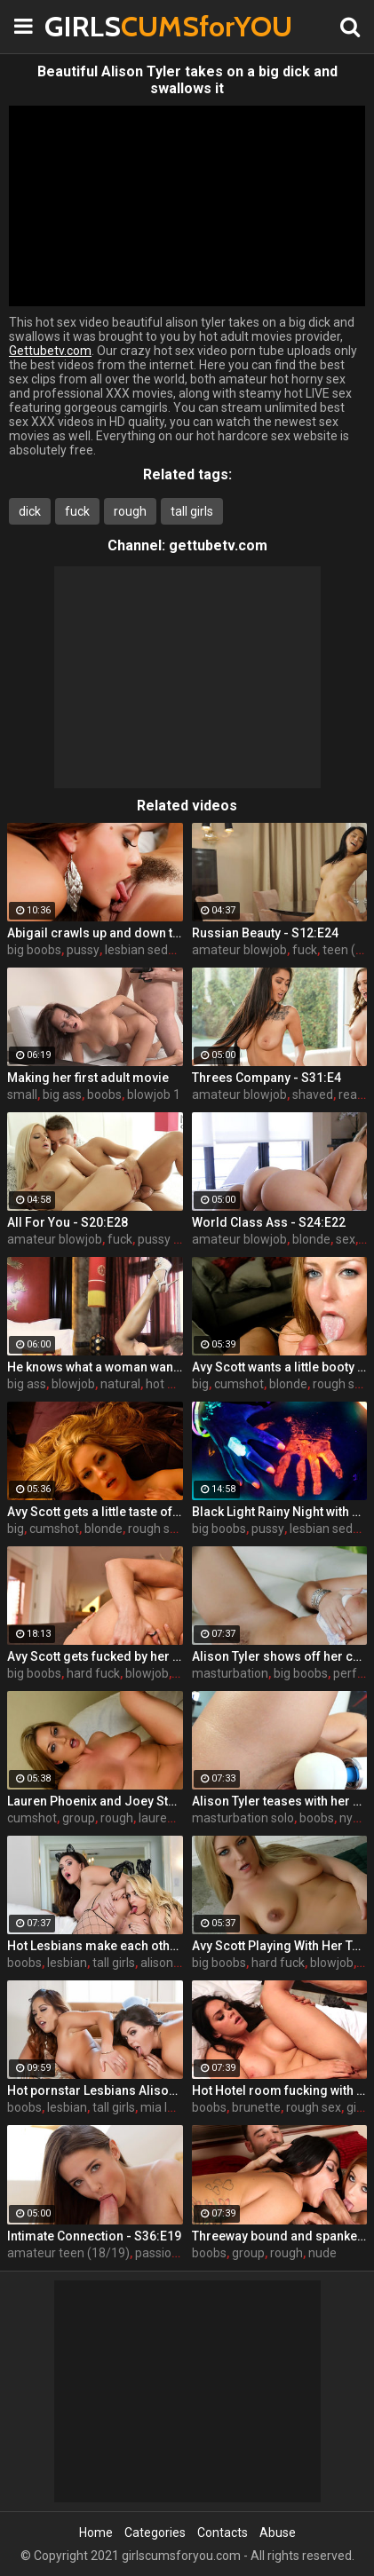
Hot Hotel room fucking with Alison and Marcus (280, 2090)
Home (96, 2532)
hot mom (171, 1384)
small (22, 1094)
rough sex (340, 1384)
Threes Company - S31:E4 (266, 1078)
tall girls (192, 511)
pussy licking (173, 1239)
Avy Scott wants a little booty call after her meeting (280, 1367)
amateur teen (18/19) (68, 2253)
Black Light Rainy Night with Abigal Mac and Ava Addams (280, 1512)
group (78, 1818)
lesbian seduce (146, 950)
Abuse (277, 2532)
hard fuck (93, 1673)
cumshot (239, 1384)
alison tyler (170, 1963)
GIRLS (88, 26)
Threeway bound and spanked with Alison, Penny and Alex (280, 2236)
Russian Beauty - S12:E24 (265, 933)
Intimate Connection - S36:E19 (94, 2236)
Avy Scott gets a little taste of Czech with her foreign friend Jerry (95, 1512)
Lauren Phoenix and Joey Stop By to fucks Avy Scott (95, 1801)
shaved (312, 1094)
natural (120, 1384)
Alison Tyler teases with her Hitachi (280, 1801)
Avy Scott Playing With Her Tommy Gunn (280, 1946)
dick (30, 511)
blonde (311, 1239)
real (349, 1094)
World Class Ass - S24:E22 (269, 1222)
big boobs (34, 950)
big (200, 1384)
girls (358, 2107)
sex (345, 1239)
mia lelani (167, 2107)
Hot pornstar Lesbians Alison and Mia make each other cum (95, 2090)
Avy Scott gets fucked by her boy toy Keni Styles (95, 1656)
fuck (77, 511)
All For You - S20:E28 (67, 1222)
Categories (155, 2532)
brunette (256, 2107)
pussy (83, 950)
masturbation (230, 1673)
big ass (62, 1094)
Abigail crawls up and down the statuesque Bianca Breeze (95, 933)
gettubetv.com (218, 545)
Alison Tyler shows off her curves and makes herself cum (280, 1656)
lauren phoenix (180, 1818)
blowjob (73, 1384)
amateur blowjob (239, 950)
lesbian (67, 1963)
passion (157, 2253)
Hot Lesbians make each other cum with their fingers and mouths (95, 1946)
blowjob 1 (153, 1094)
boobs (104, 1094)
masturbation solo (243, 1818)
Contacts (222, 2532)
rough (130, 511)
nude (322, 2253)
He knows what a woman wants (95, 1367)
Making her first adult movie (88, 1078)
